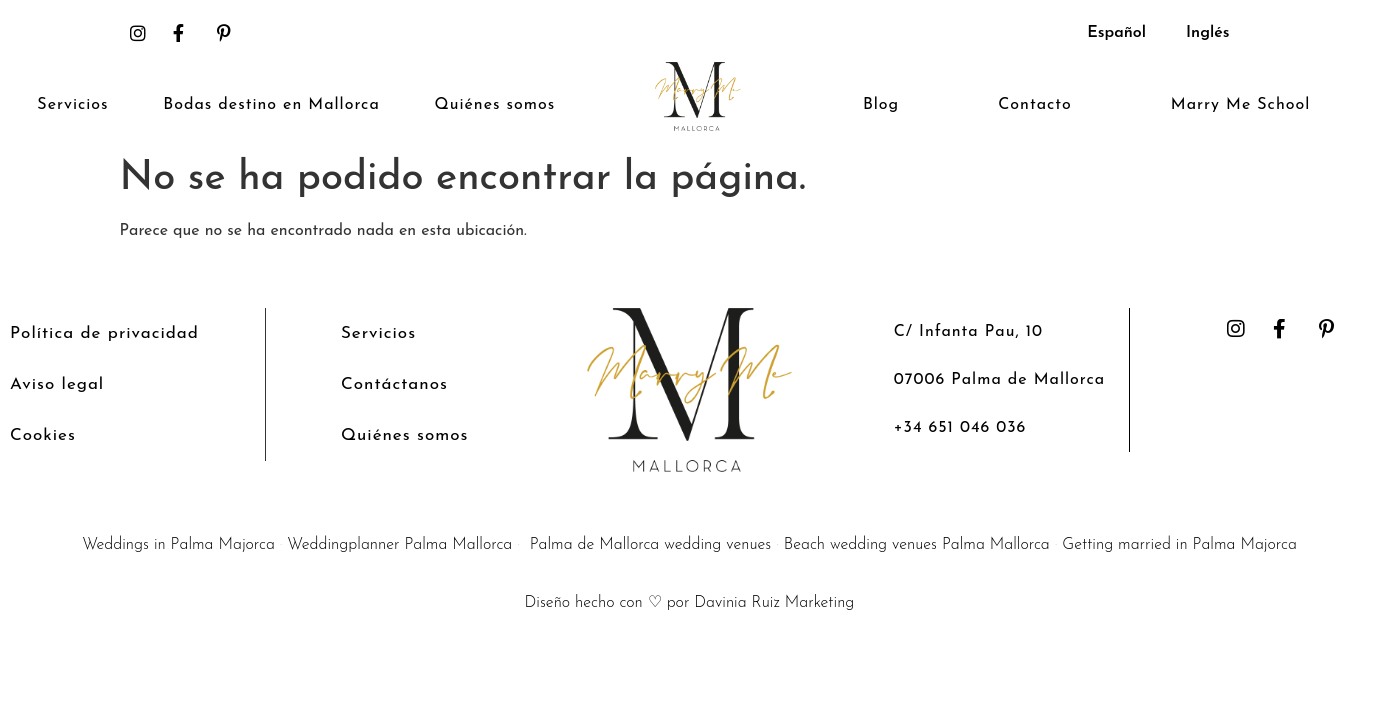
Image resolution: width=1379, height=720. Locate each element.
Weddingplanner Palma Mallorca (399, 545)
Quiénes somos (495, 105)
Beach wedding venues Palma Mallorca (917, 545)
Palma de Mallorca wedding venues (651, 545)
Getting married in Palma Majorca (1179, 545)
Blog (881, 105)
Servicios (72, 105)
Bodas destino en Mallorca (271, 105)
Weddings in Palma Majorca (178, 545)
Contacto (1035, 105)
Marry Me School (1240, 105)
